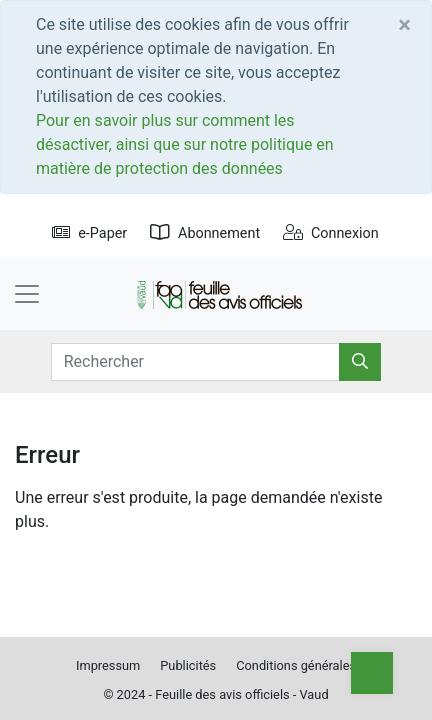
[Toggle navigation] (27, 294)
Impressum (108, 665)
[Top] (372, 673)
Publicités (188, 665)
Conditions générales (296, 665)
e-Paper (89, 233)
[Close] (404, 25)
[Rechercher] (360, 362)
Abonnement (205, 233)
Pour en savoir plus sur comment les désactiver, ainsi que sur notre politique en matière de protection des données (185, 144)
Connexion (331, 233)
